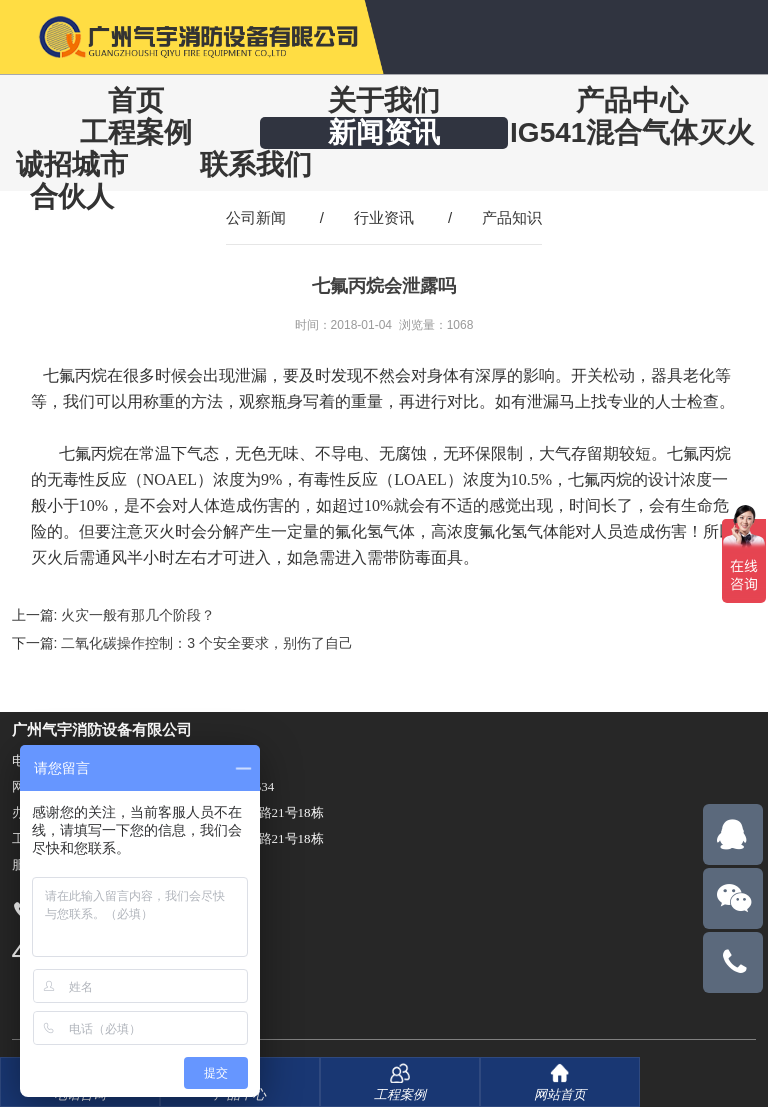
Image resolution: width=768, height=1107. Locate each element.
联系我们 (256, 164)
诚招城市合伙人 (72, 180)
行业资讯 (384, 217)
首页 (136, 100)
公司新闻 (256, 217)
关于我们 (384, 100)
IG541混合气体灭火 (632, 132)
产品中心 (632, 100)
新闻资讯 (384, 132)
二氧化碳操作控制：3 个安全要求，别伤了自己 (207, 643)
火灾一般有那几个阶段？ (138, 615)
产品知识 (512, 217)
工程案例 (136, 132)
